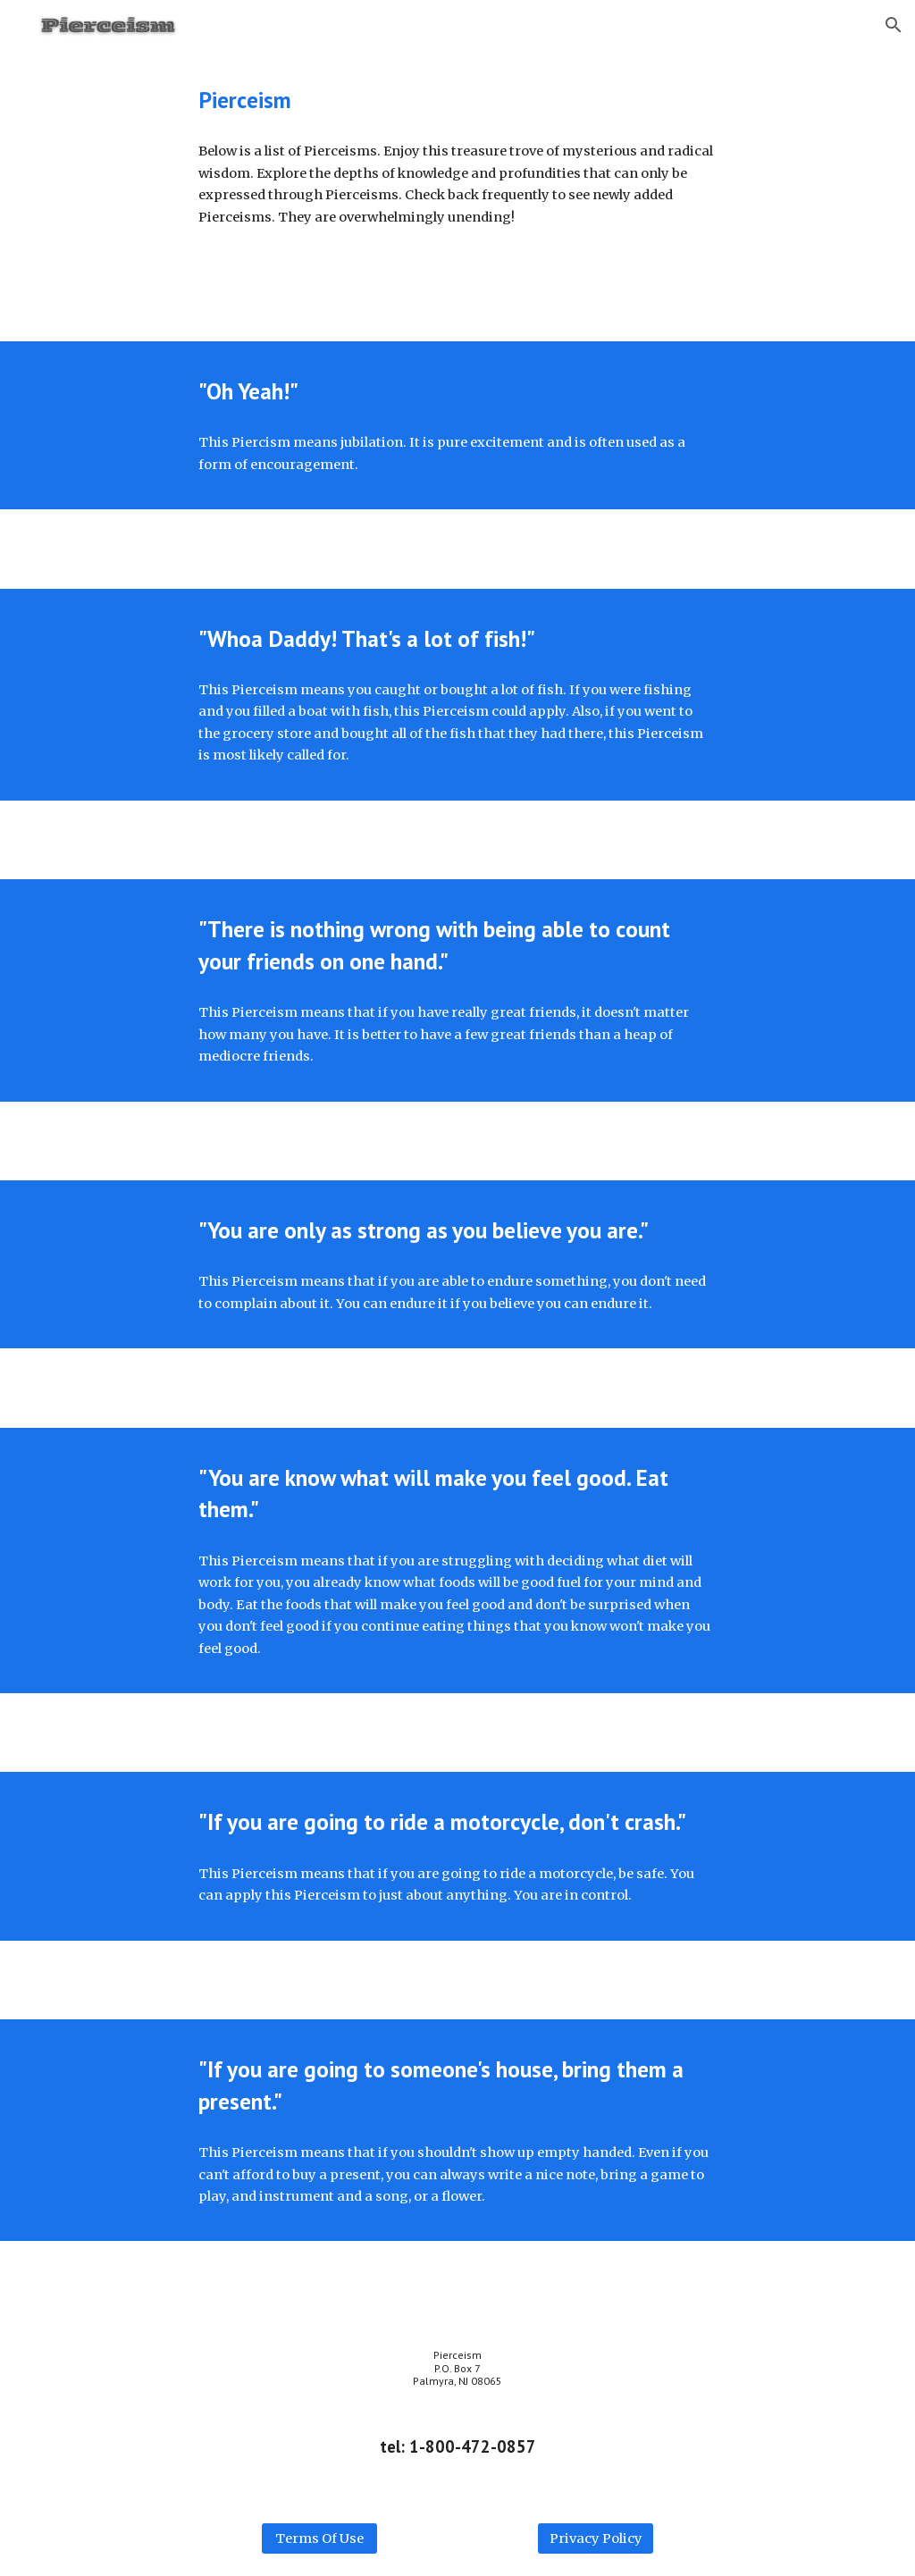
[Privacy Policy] (595, 2538)
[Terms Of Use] (319, 2538)
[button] (893, 25)
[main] (457, 99)
